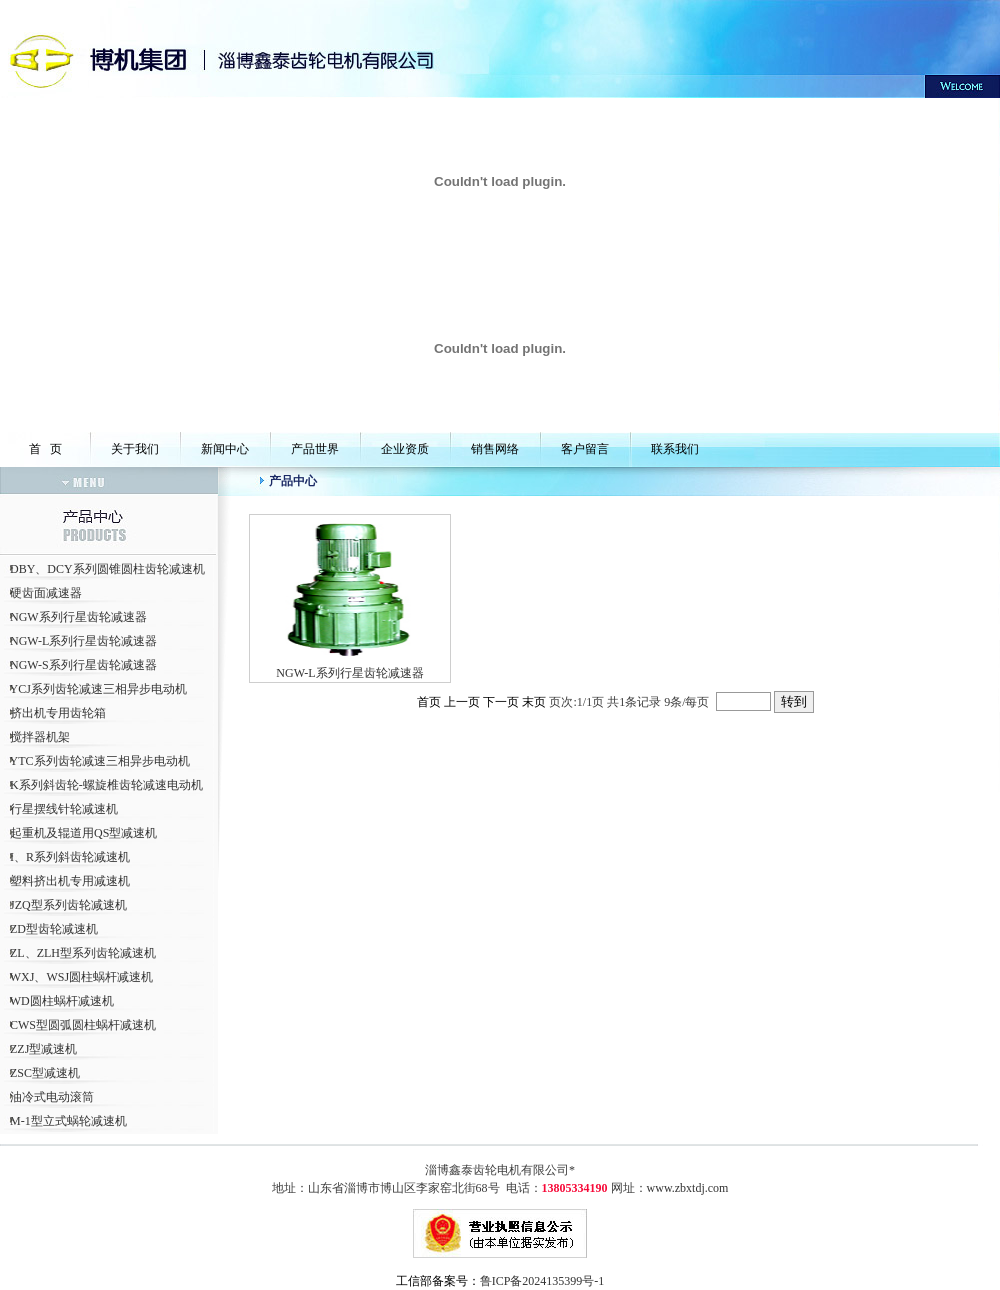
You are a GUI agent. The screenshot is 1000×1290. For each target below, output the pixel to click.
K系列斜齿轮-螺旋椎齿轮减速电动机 (106, 785)
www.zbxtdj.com (688, 1188)
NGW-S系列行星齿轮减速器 (83, 665)
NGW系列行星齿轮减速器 (78, 617)
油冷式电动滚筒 (52, 1097)
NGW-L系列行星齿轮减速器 (83, 641)
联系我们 (675, 449)
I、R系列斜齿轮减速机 (70, 857)
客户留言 (585, 449)
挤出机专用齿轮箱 (58, 713)
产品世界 (315, 449)
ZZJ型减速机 (43, 1049)
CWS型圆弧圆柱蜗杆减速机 (83, 1025)
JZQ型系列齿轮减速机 (68, 905)
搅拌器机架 (40, 737)
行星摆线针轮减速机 (64, 809)
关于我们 (135, 449)
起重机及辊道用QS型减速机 (83, 833)
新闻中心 (225, 449)
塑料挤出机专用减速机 (70, 881)
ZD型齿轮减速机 (54, 929)
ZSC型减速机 (45, 1073)
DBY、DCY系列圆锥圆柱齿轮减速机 (107, 569)
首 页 (45, 449)
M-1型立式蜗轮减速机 (68, 1121)
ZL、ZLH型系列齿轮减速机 (83, 953)
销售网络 (495, 449)
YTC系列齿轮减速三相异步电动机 (100, 761)
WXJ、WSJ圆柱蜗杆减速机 (81, 977)
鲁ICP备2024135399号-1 (542, 1281)
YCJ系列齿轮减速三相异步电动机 (98, 689)
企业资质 (405, 449)
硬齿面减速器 (46, 593)
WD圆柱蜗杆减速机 (62, 1001)
